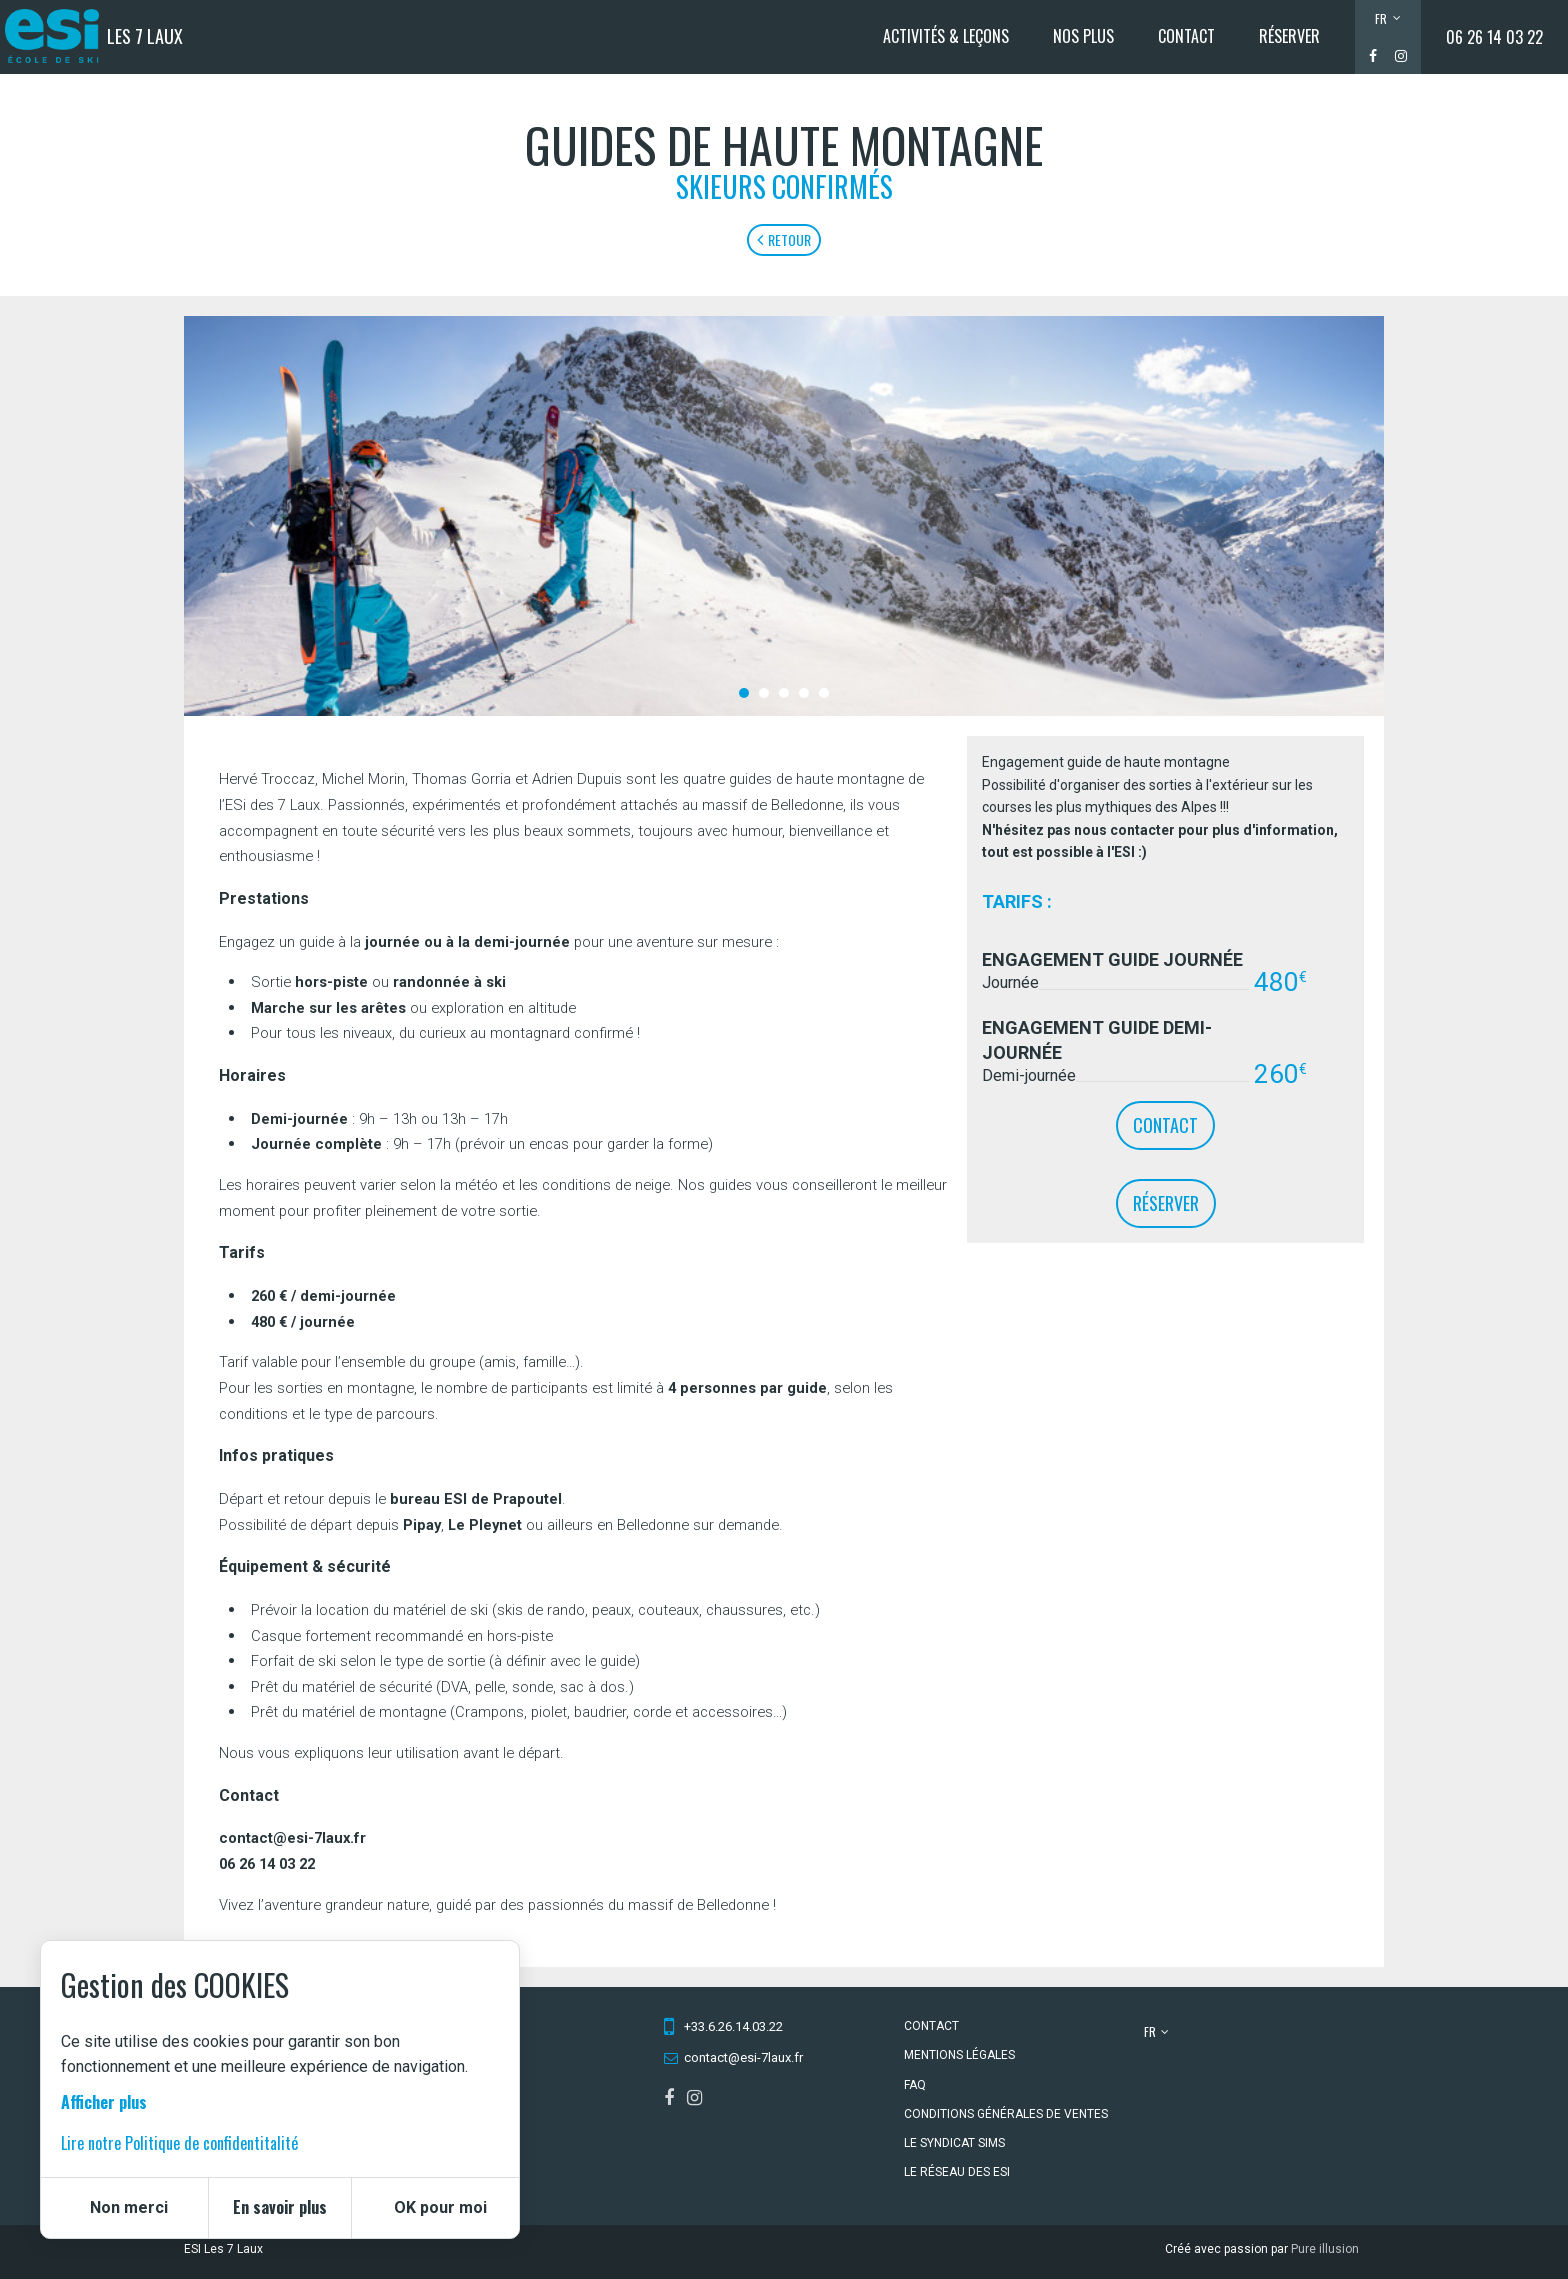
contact (1165, 1125)
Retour (784, 239)
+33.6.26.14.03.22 (733, 2026)
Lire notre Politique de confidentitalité (179, 2143)
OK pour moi (440, 2207)
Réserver (1166, 1203)
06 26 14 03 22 (1494, 37)
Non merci (129, 2207)
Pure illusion (1325, 2249)
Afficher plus (104, 2102)
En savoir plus (280, 2207)
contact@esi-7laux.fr (743, 2057)
